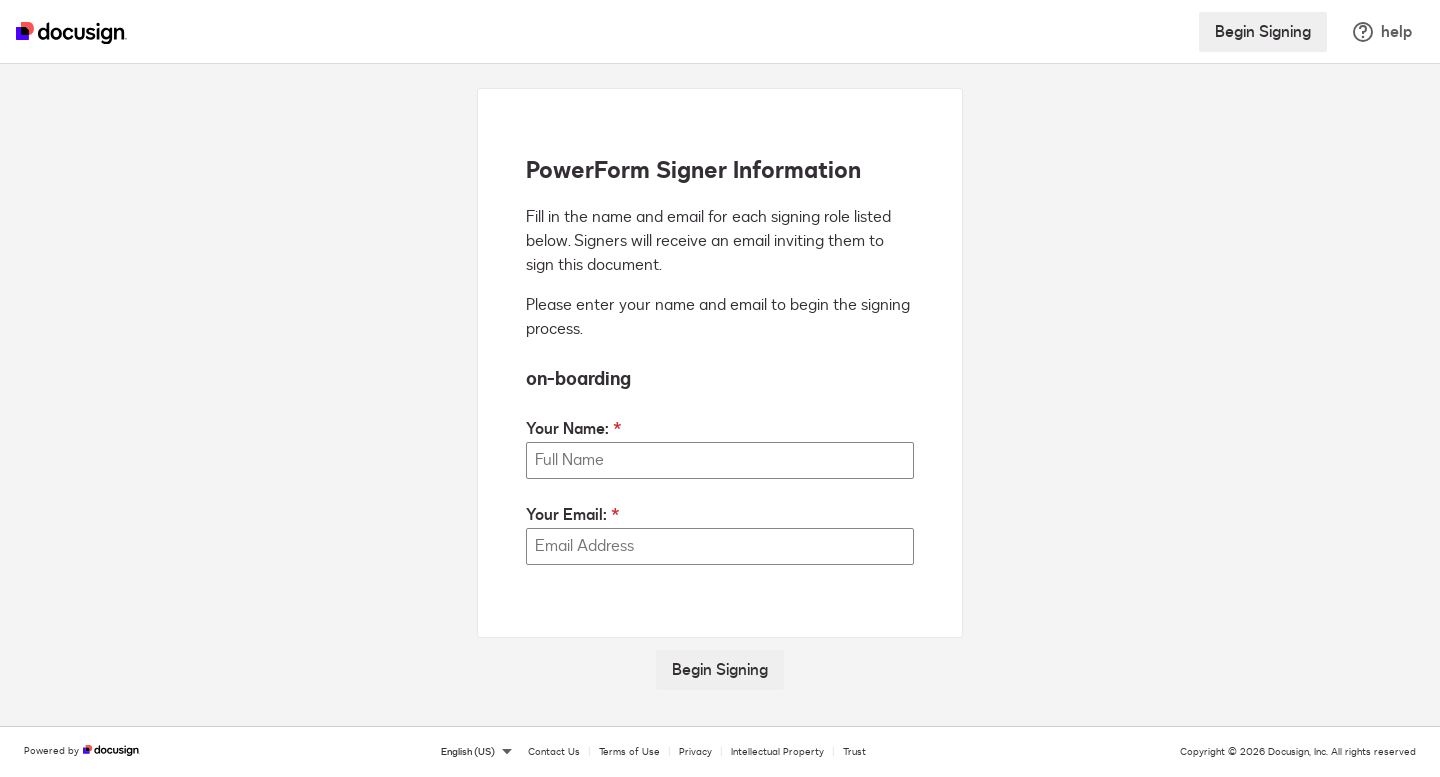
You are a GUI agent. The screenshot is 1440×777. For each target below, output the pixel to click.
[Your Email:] (720, 546)
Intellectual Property (777, 752)
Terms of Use (629, 752)
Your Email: (566, 515)
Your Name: (567, 429)
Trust (854, 752)
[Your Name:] (720, 460)
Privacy (695, 752)
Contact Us (554, 752)
